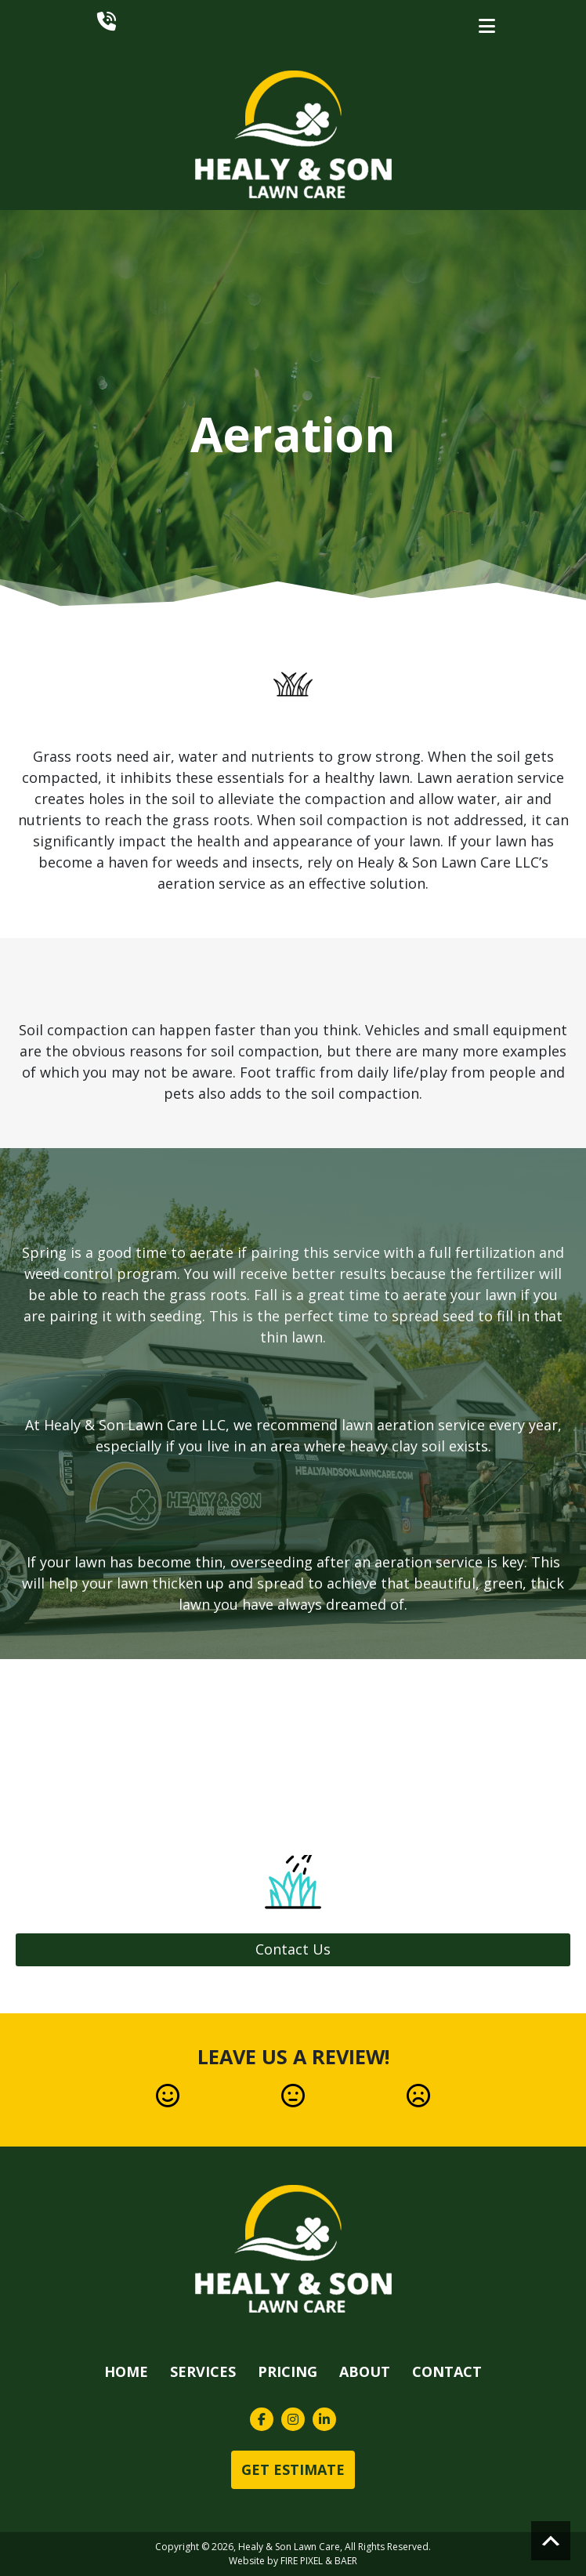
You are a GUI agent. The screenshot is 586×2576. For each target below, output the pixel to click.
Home (126, 2371)
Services (203, 2371)
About (364, 2371)
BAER (346, 2560)
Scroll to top (550, 2540)
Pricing (287, 2371)
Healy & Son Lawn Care (289, 2546)
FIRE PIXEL (301, 2560)
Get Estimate (293, 2469)
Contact (447, 2371)
